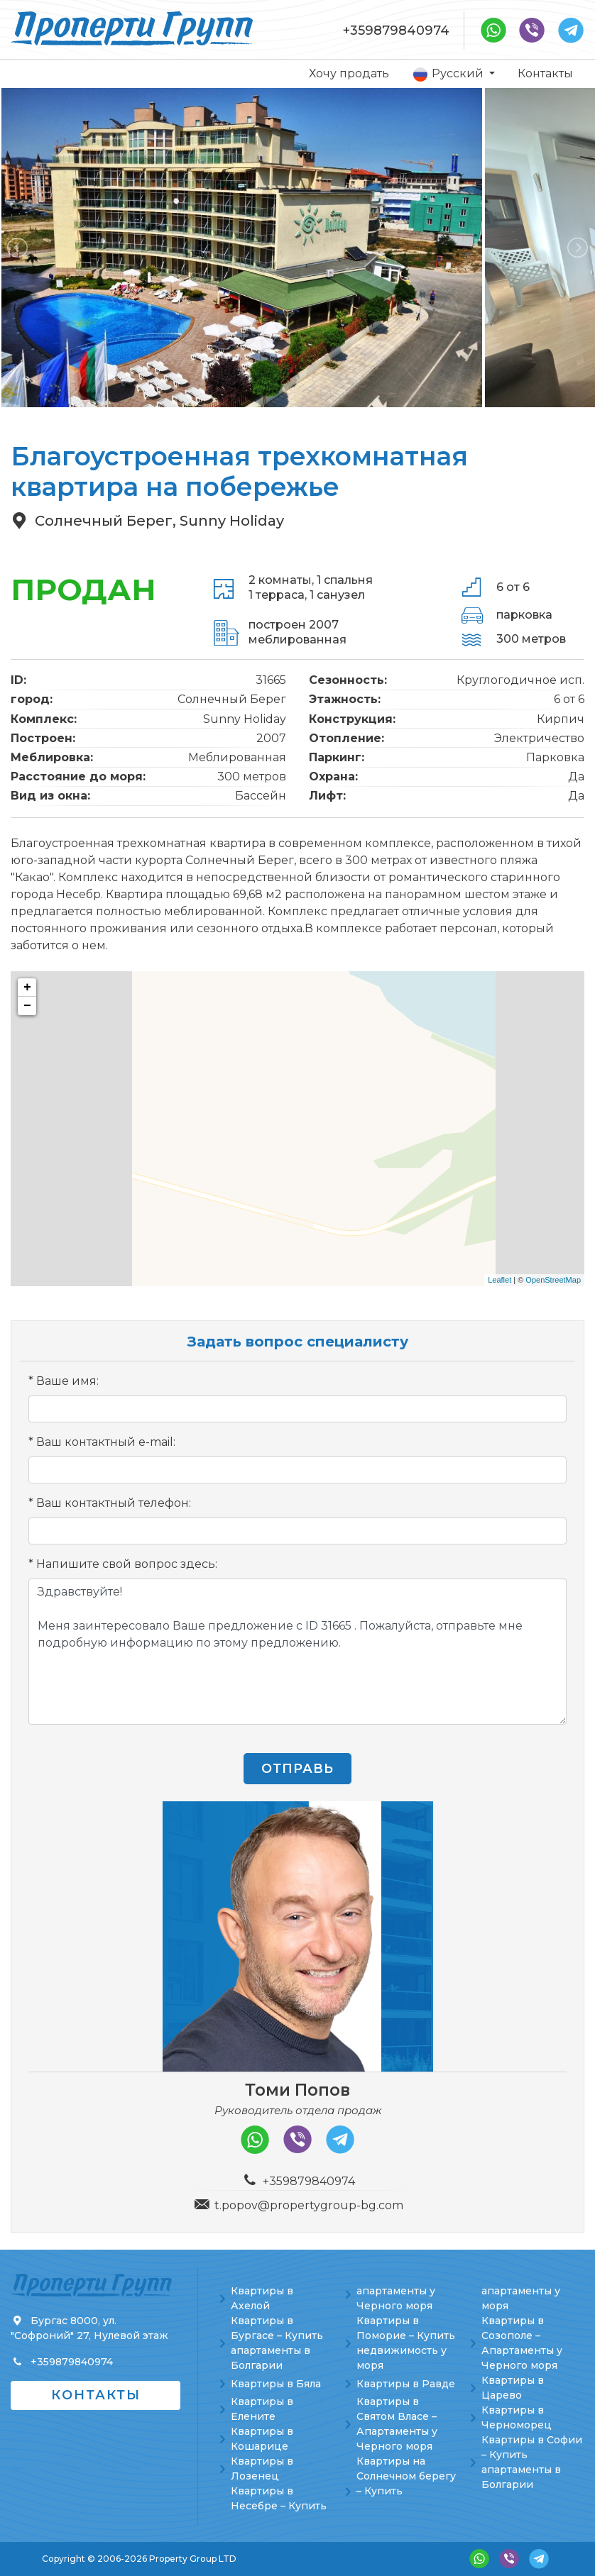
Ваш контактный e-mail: (105, 1442)
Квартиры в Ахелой (262, 2298)
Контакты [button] (96, 2395)
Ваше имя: (67, 1381)
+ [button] (27, 987)
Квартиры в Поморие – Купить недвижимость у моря (405, 2343)
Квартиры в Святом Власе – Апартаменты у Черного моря (396, 2424)
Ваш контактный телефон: (113, 1503)
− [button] (27, 1006)
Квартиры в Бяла (276, 2383)
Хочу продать (349, 73)
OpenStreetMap (553, 1280)
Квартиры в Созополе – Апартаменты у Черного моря (521, 2343)
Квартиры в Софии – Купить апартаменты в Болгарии (531, 2462)
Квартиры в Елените (262, 2409)
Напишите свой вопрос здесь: (126, 1564)
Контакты (545, 73)
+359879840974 (396, 30)
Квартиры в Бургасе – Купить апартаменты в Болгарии (277, 2343)
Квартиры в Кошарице (262, 2439)
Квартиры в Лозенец (262, 2468)
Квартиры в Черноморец (516, 2417)
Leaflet (499, 1280)
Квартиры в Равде (405, 2383)
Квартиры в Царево (512, 2387)
